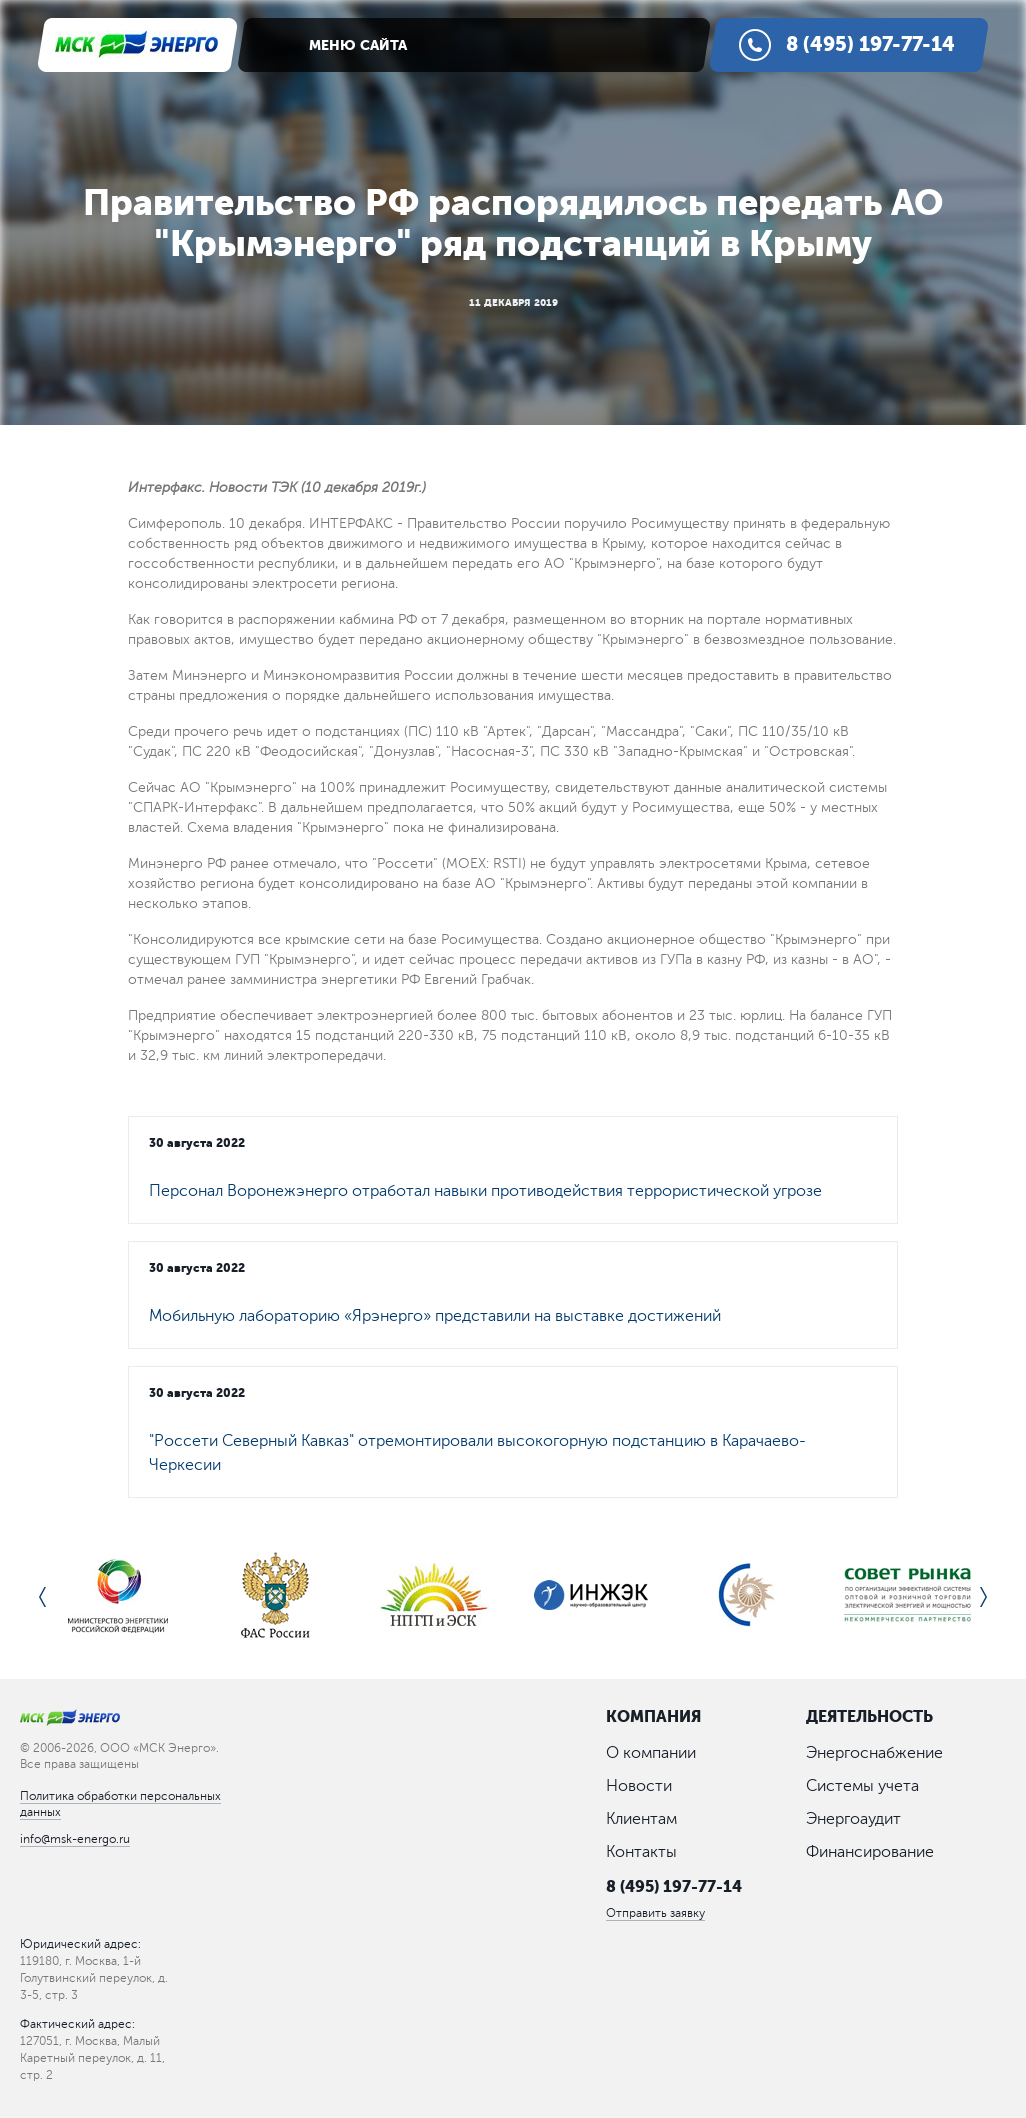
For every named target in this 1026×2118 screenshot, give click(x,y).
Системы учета (862, 1786)
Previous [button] (42, 1597)
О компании (651, 1753)
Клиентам (641, 1819)
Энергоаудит (853, 1819)
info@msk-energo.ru (75, 1839)
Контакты (641, 1852)
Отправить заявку (655, 1913)
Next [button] (983, 1597)
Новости (639, 1786)
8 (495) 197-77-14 (674, 1886)
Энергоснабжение (874, 1753)
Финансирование (870, 1852)
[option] (118, 1597)
